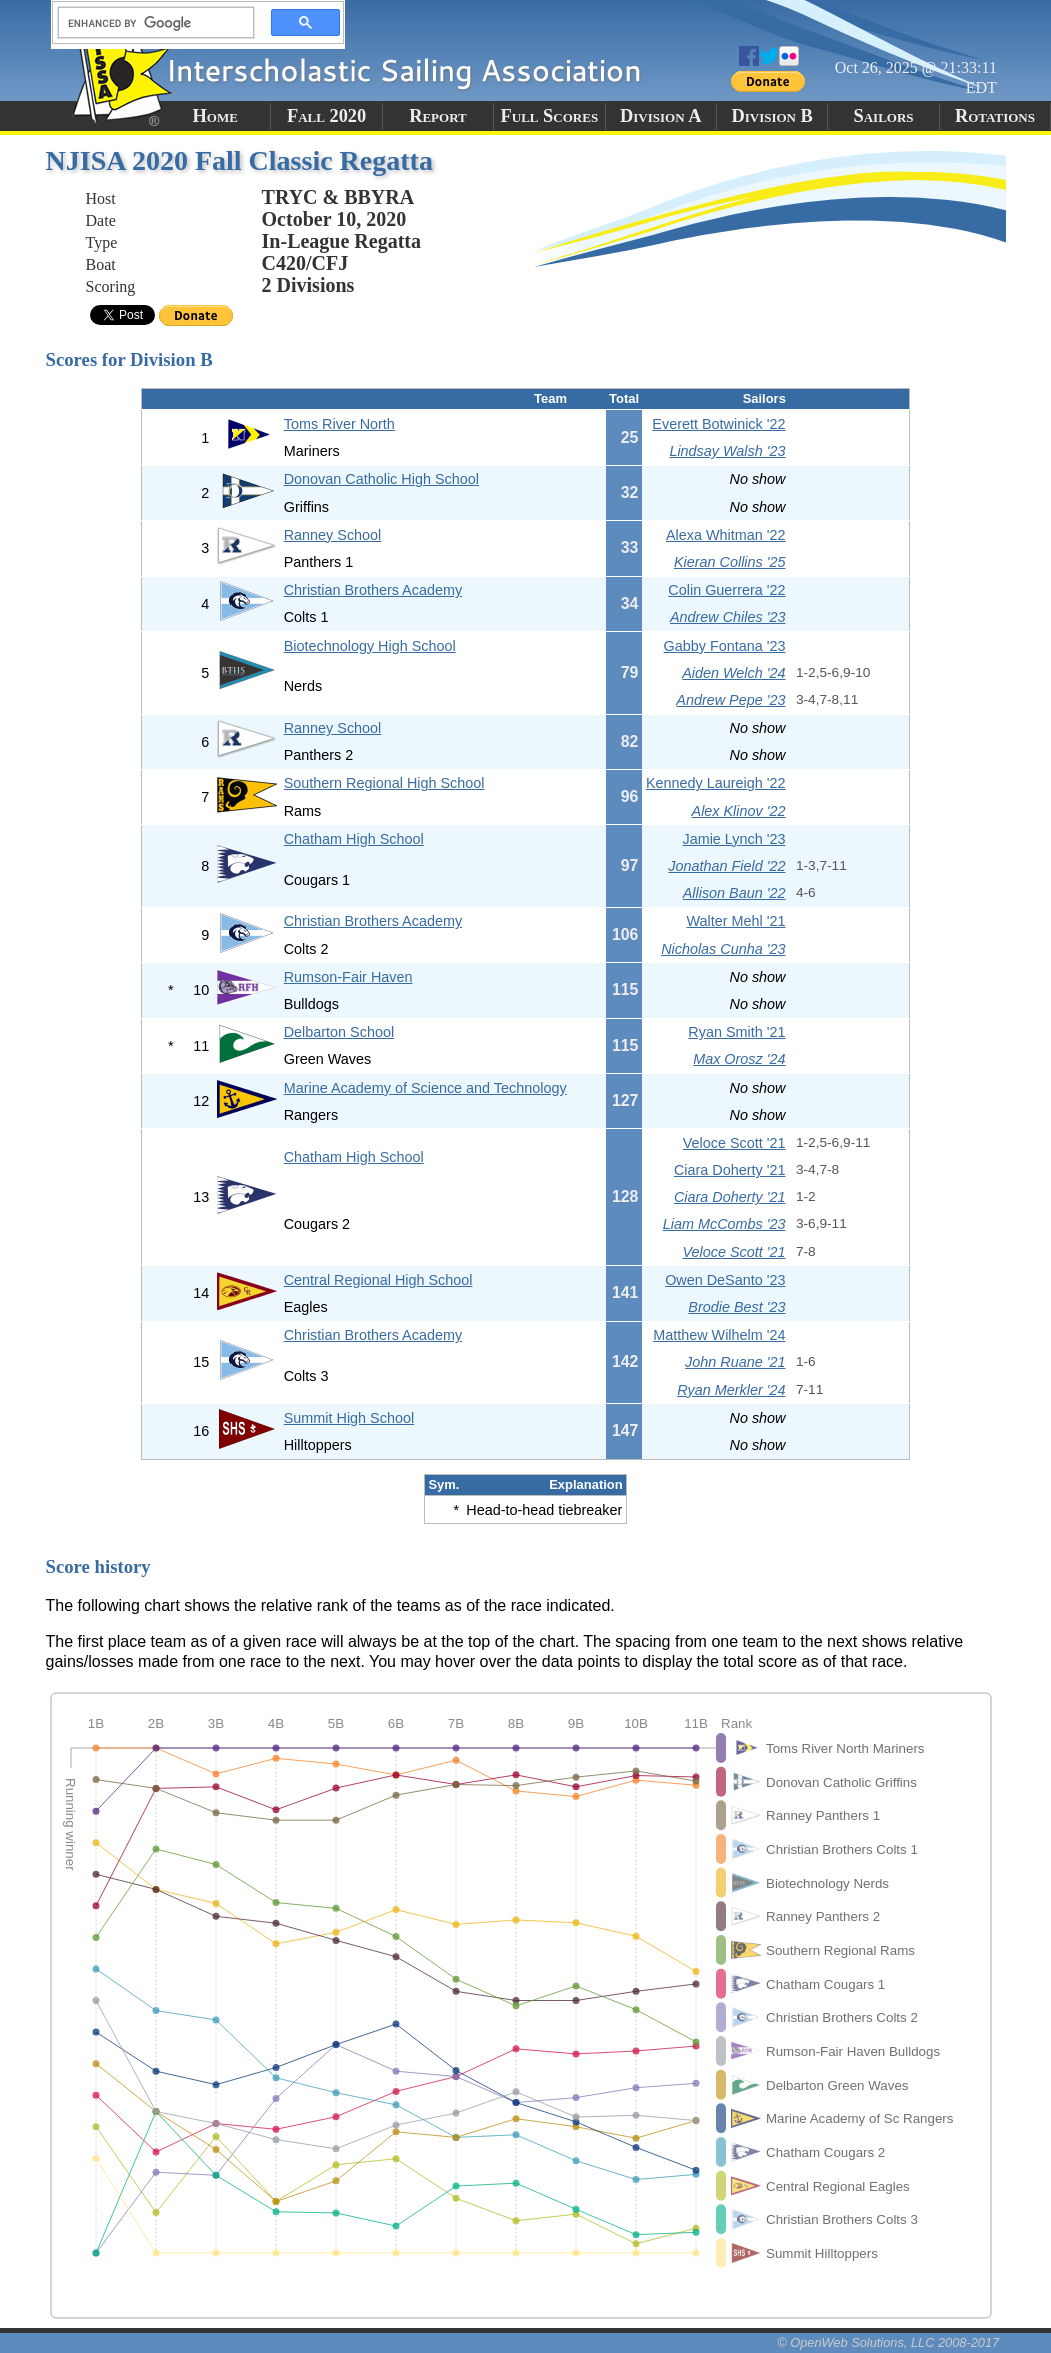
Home (215, 116)
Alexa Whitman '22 (726, 535)
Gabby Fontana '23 (725, 646)
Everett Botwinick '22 (718, 424)
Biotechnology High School (370, 646)
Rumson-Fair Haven (348, 977)
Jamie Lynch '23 (733, 839)
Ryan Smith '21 (736, 1032)
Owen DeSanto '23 (725, 1280)
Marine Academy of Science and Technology (425, 1088)
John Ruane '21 (735, 1362)
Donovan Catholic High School (381, 479)
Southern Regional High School (384, 783)
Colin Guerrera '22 (726, 590)
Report (438, 116)
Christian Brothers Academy (373, 590)
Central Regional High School (378, 1280)
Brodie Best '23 (736, 1307)
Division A (660, 116)
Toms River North (339, 424)
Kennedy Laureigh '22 (716, 783)
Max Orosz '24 (739, 1059)
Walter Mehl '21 (735, 921)
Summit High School (349, 1418)
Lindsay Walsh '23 (727, 451)
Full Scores (550, 116)
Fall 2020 (326, 116)
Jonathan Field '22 (726, 866)
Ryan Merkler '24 (731, 1390)
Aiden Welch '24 (733, 673)
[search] (150, 23)
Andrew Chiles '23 (728, 617)
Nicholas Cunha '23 (723, 949)
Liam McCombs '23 (724, 1224)
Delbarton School (339, 1032)
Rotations (995, 116)
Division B (771, 116)
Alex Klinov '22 (739, 811)
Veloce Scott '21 (734, 1143)
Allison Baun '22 (734, 893)
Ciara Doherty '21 (730, 1170)
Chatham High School (354, 839)
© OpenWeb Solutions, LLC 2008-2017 (888, 2342)
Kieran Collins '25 (730, 562)
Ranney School (333, 535)
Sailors (884, 116)
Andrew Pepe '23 (730, 700)
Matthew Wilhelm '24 (719, 1335)
